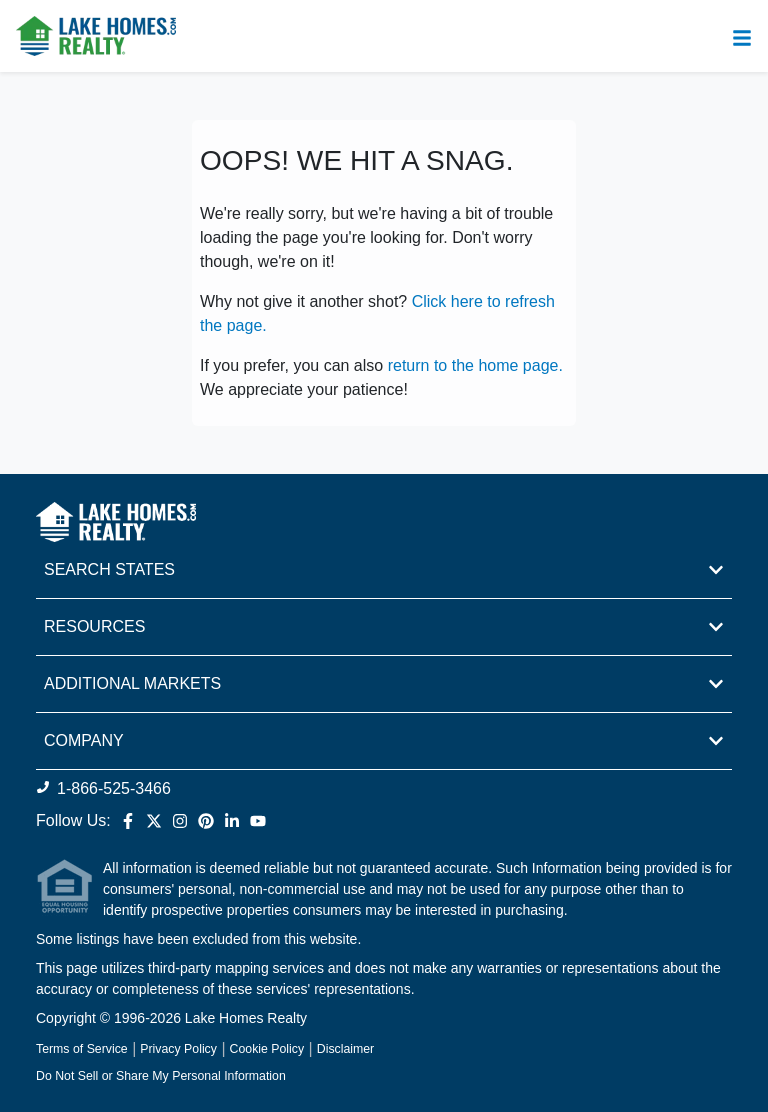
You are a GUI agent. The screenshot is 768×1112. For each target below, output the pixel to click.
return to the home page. (475, 365)
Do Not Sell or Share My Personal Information (161, 1076)
